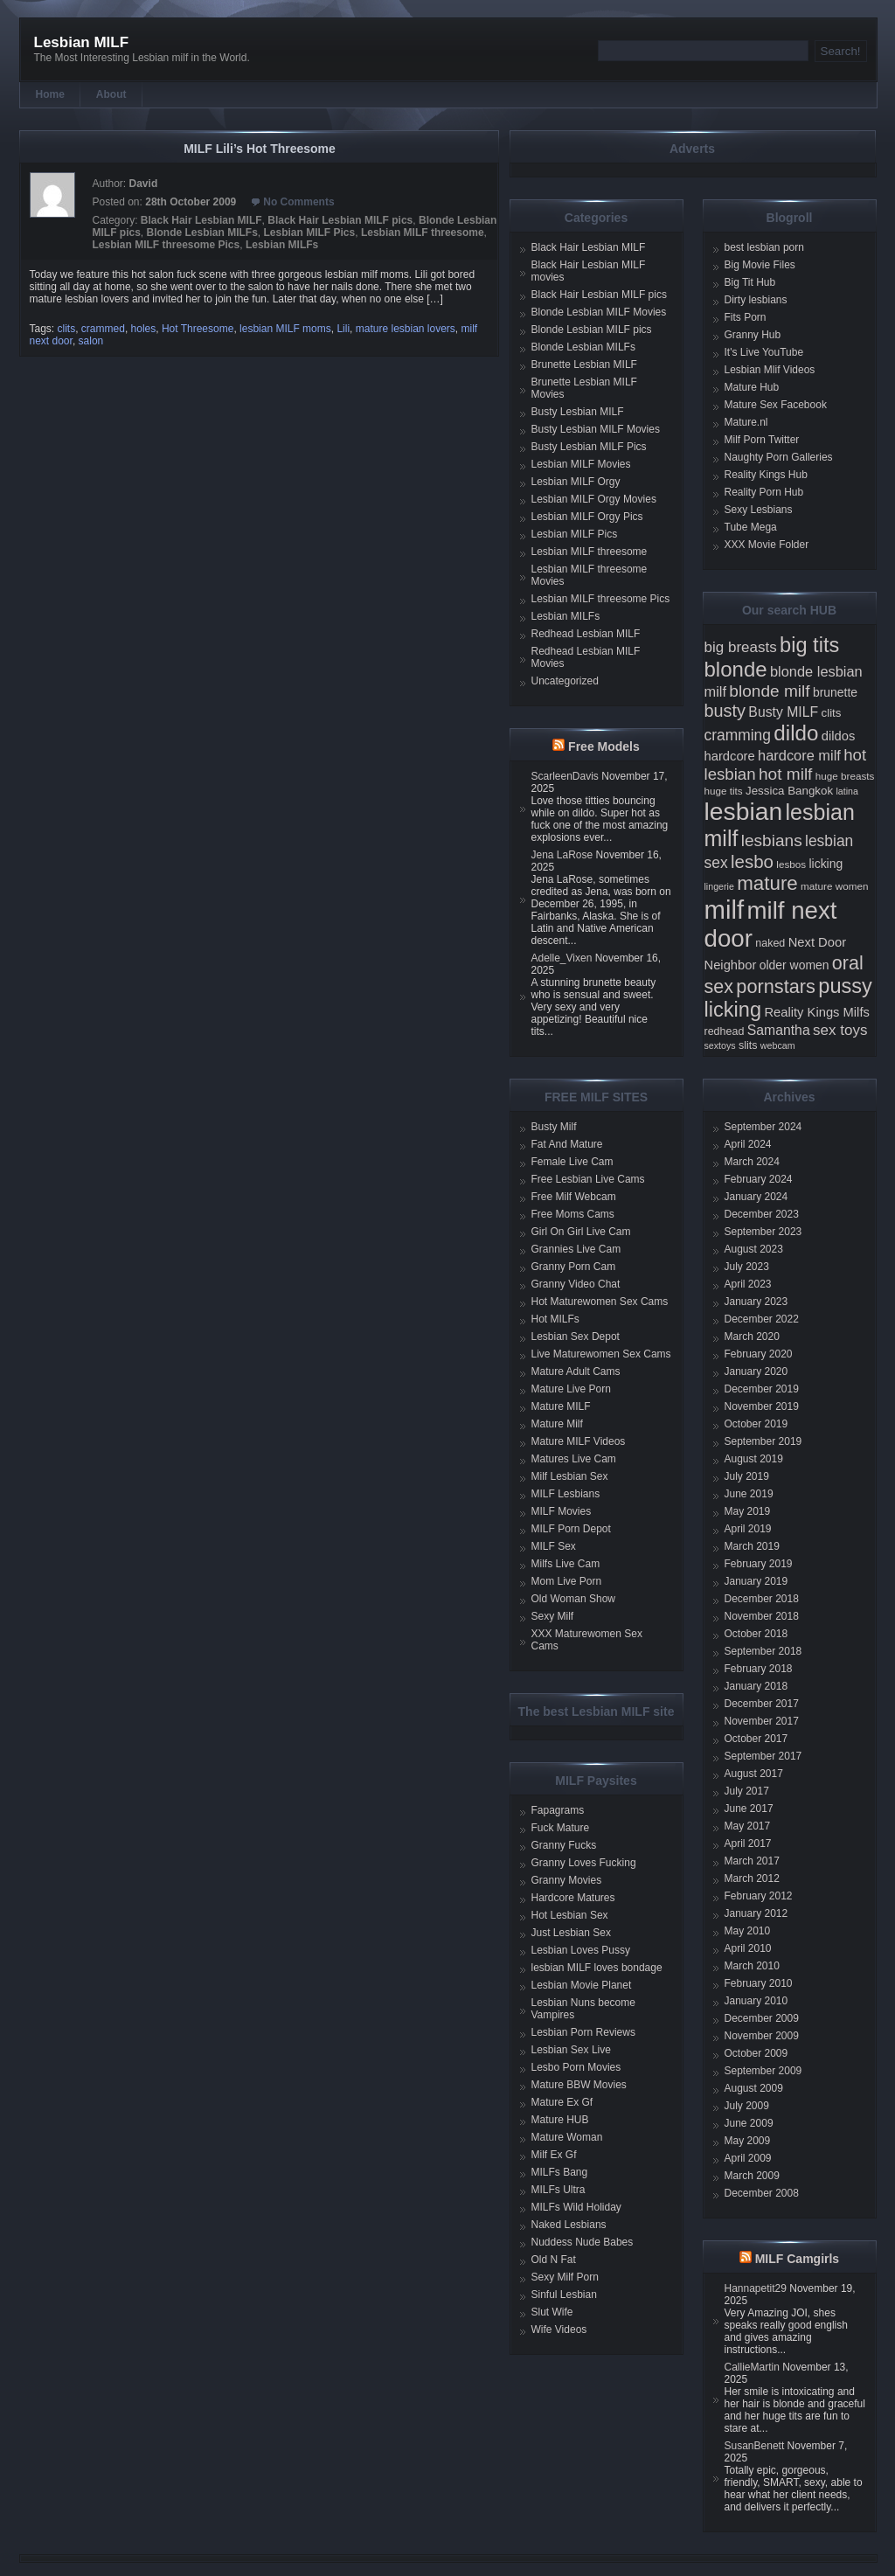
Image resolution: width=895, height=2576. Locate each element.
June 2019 (749, 1494)
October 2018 (756, 1634)
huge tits (723, 790)
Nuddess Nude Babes (582, 2242)
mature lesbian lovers (405, 329)
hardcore (729, 756)
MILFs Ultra (558, 2190)
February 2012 (759, 1896)
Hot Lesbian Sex (569, 1915)
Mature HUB (560, 2120)
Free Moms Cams (572, 1214)
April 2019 (748, 1529)
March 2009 (752, 2176)
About (111, 94)
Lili (343, 329)
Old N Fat (553, 2259)
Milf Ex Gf (554, 2155)
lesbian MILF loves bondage (597, 1968)
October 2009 (756, 2053)
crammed (103, 329)
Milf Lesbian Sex (569, 1476)
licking (825, 864)
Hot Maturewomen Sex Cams (600, 1301)
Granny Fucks (564, 1845)
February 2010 (759, 1983)
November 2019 (762, 1406)
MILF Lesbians (565, 1494)
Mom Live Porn (566, 1581)
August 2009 (754, 2088)
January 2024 (756, 1197)
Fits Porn (746, 317)
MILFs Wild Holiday (576, 2207)
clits (67, 329)
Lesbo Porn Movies (576, 2067)
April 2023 (748, 1284)
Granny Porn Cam (573, 1266)
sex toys (840, 1030)
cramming (737, 735)
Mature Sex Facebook (776, 405)
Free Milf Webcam (573, 1197)
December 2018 (762, 1599)
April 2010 (748, 1948)
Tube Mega (751, 527)
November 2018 (762, 1616)
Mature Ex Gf (562, 2102)
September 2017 (763, 1756)
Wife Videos (559, 2329)
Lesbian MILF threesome (422, 232)
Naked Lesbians (569, 2224)
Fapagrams (558, 1810)
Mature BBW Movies (579, 2085)
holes (143, 329)
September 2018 (763, 1651)
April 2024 (748, 1144)
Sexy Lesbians (759, 509)
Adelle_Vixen (562, 958)
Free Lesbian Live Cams (588, 1179)
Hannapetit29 (756, 2288)
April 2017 (748, 1843)
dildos (839, 736)
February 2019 (759, 1564)
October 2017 (756, 1738)
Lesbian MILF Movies (581, 464)
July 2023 (747, 1266)
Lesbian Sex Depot (575, 1336)
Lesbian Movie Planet (581, 1985)
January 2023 (756, 1301)
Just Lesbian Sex (571, 1933)
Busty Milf (554, 1127)
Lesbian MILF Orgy (576, 482)
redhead (724, 1031)
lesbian (743, 811)
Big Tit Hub (750, 282)
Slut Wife (552, 2312)
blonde (735, 669)
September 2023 (763, 1232)
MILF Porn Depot (571, 1529)
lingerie (719, 886)
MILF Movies (561, 1511)
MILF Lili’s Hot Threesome (260, 149)
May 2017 (748, 1826)
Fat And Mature (567, 1144)
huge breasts (845, 775)
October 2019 (756, 1424)
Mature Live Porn (571, 1389)
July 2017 (747, 1791)
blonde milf (769, 691)
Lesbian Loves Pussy (580, 1950)
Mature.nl (746, 422)
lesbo (752, 861)
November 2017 (762, 1721)
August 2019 (754, 1459)
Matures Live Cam (573, 1459)
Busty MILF (783, 712)
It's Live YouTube (764, 352)
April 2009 (748, 2158)
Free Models (604, 746)
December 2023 (762, 1214)
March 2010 (752, 1966)
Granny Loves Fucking (583, 1863)
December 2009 (762, 2018)
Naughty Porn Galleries (779, 457)
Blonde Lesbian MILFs (202, 232)
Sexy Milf (552, 1616)
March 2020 (752, 1336)
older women (794, 965)
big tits (809, 645)
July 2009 (747, 2106)
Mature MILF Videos (578, 1441)
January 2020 (756, 1371)
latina (846, 791)
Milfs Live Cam (565, 1564)
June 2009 (749, 2123)
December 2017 (762, 1704)
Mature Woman (567, 2137)
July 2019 (747, 1476)
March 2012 (752, 1878)
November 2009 (762, 2036)
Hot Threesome (197, 329)
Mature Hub (752, 387)
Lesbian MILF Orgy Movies (593, 499)
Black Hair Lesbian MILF (201, 220)
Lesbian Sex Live (571, 2050)
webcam (777, 1045)
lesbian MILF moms (285, 329)
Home (50, 94)
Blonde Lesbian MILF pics (591, 329)
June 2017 (749, 1808)
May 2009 (748, 2141)
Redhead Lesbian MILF (586, 634)
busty (725, 710)
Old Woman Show (573, 1599)
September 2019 (763, 1441)
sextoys (720, 1045)
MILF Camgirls (797, 2259)
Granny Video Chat (576, 1284)
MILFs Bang (559, 2172)
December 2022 (762, 1319)
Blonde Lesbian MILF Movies (599, 312)
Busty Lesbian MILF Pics (589, 447)
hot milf (785, 774)
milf (724, 909)
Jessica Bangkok (789, 790)
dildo (796, 733)
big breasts (740, 647)
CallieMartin (752, 2367)
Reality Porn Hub (764, 492)
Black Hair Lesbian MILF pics (340, 220)
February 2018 (759, 1669)
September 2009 (763, 2071)
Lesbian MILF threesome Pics (166, 245)
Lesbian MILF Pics (310, 232)
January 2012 (756, 1913)
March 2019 (752, 1546)
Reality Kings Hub (766, 475)
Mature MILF (561, 1406)
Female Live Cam (572, 1162)
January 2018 (756, 1686)
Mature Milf (557, 1424)
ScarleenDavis (565, 776)
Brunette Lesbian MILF (584, 364)
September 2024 (763, 1127)
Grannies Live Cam (576, 1249)
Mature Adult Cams (576, 1371)
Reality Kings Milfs (817, 1012)
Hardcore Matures (573, 1898)
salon (91, 341)
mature (767, 883)
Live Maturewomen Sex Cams (601, 1354)
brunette (835, 692)
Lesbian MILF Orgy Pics (587, 516)
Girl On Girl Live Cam (581, 1232)
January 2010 (756, 2001)
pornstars (775, 986)
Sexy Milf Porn (565, 2277)
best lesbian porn (764, 247)
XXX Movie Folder (767, 544)
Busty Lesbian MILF (577, 412)
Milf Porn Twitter (762, 440)
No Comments (298, 202)
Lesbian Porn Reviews (583, 2032)
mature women (834, 886)
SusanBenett (755, 2446)
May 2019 (748, 1511)
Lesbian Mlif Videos (770, 370)
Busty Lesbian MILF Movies (595, 429)
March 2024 (752, 1162)
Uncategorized (565, 681)
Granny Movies (566, 1880)
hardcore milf (799, 755)
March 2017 (752, 1861)
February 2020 (759, 1354)
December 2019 (762, 1389)
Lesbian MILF (81, 42)
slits (748, 1045)
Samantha (778, 1030)
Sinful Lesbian (564, 2294)
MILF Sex (553, 1546)
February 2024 (759, 1179)
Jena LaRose (562, 855)
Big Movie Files (760, 265)
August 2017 (754, 1773)
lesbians (771, 840)
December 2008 (762, 2193)
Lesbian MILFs (282, 245)
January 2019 (756, 1581)
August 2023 (754, 1249)
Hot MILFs (555, 1319)
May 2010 (748, 1931)
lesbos (791, 864)
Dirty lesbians (756, 300)
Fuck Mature (560, 1828)
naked (770, 943)
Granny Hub (753, 335)
